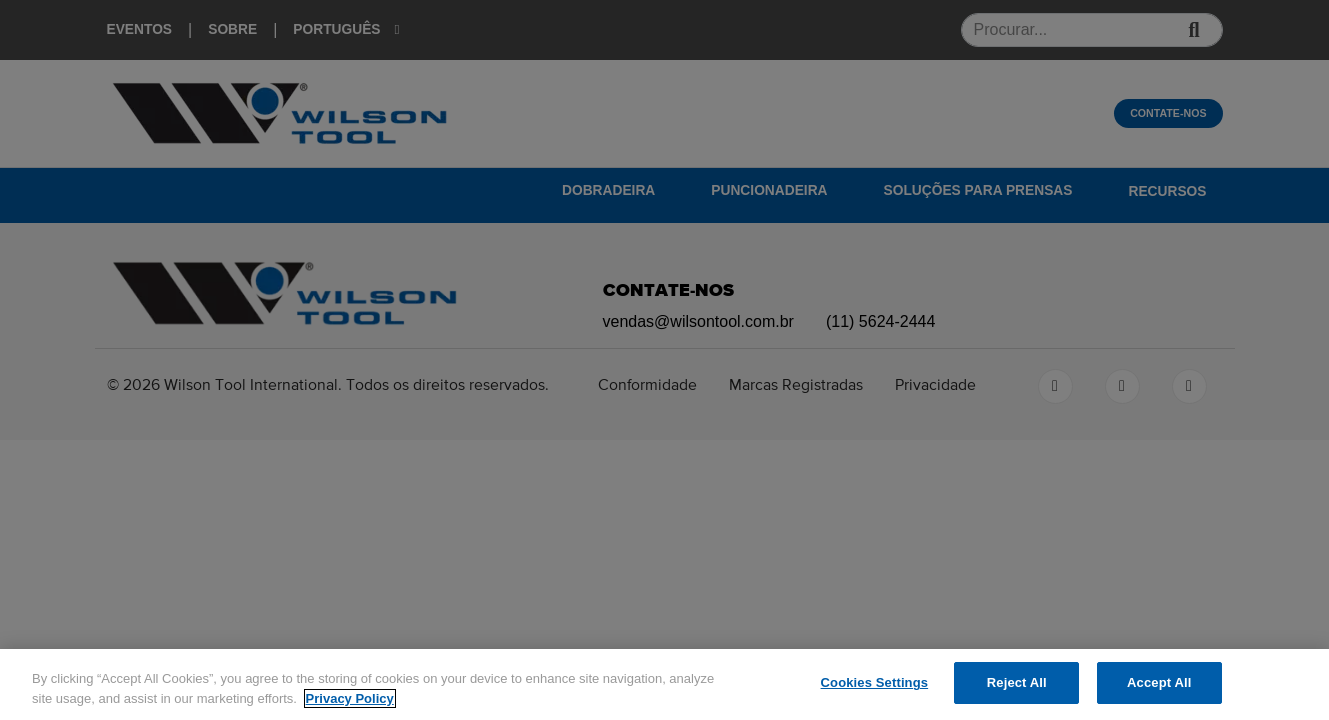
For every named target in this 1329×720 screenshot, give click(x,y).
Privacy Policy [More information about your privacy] (350, 698)
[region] (664, 684)
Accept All (1159, 682)
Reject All (1017, 682)
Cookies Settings (875, 682)
